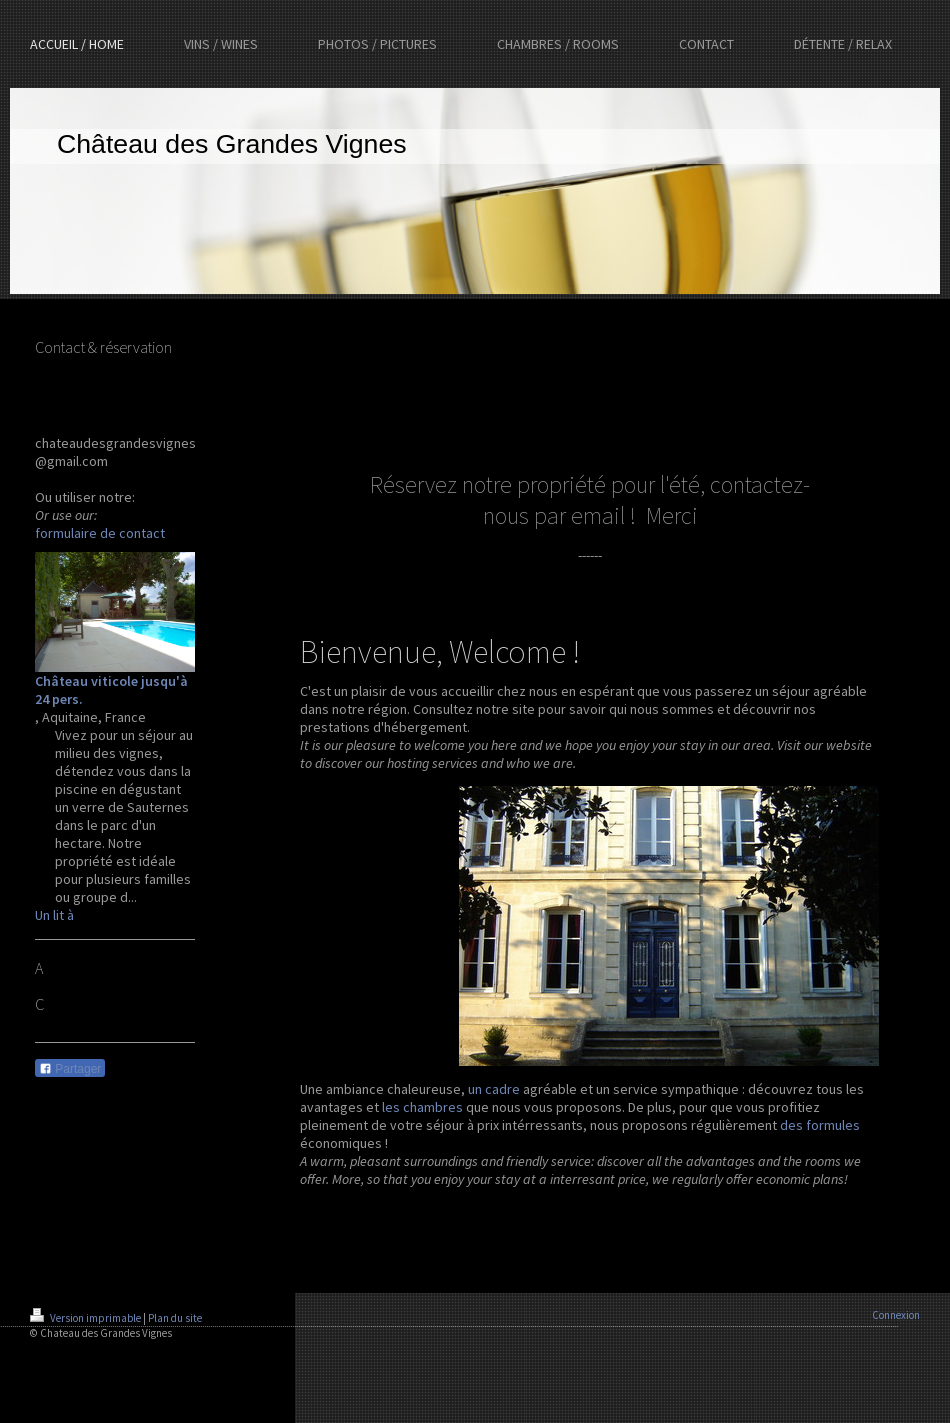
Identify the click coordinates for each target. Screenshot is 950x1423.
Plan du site (175, 1318)
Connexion (896, 1315)
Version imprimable (86, 1318)
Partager (70, 1069)
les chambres (422, 1107)
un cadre (494, 1089)
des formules (820, 1125)
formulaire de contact (100, 533)
